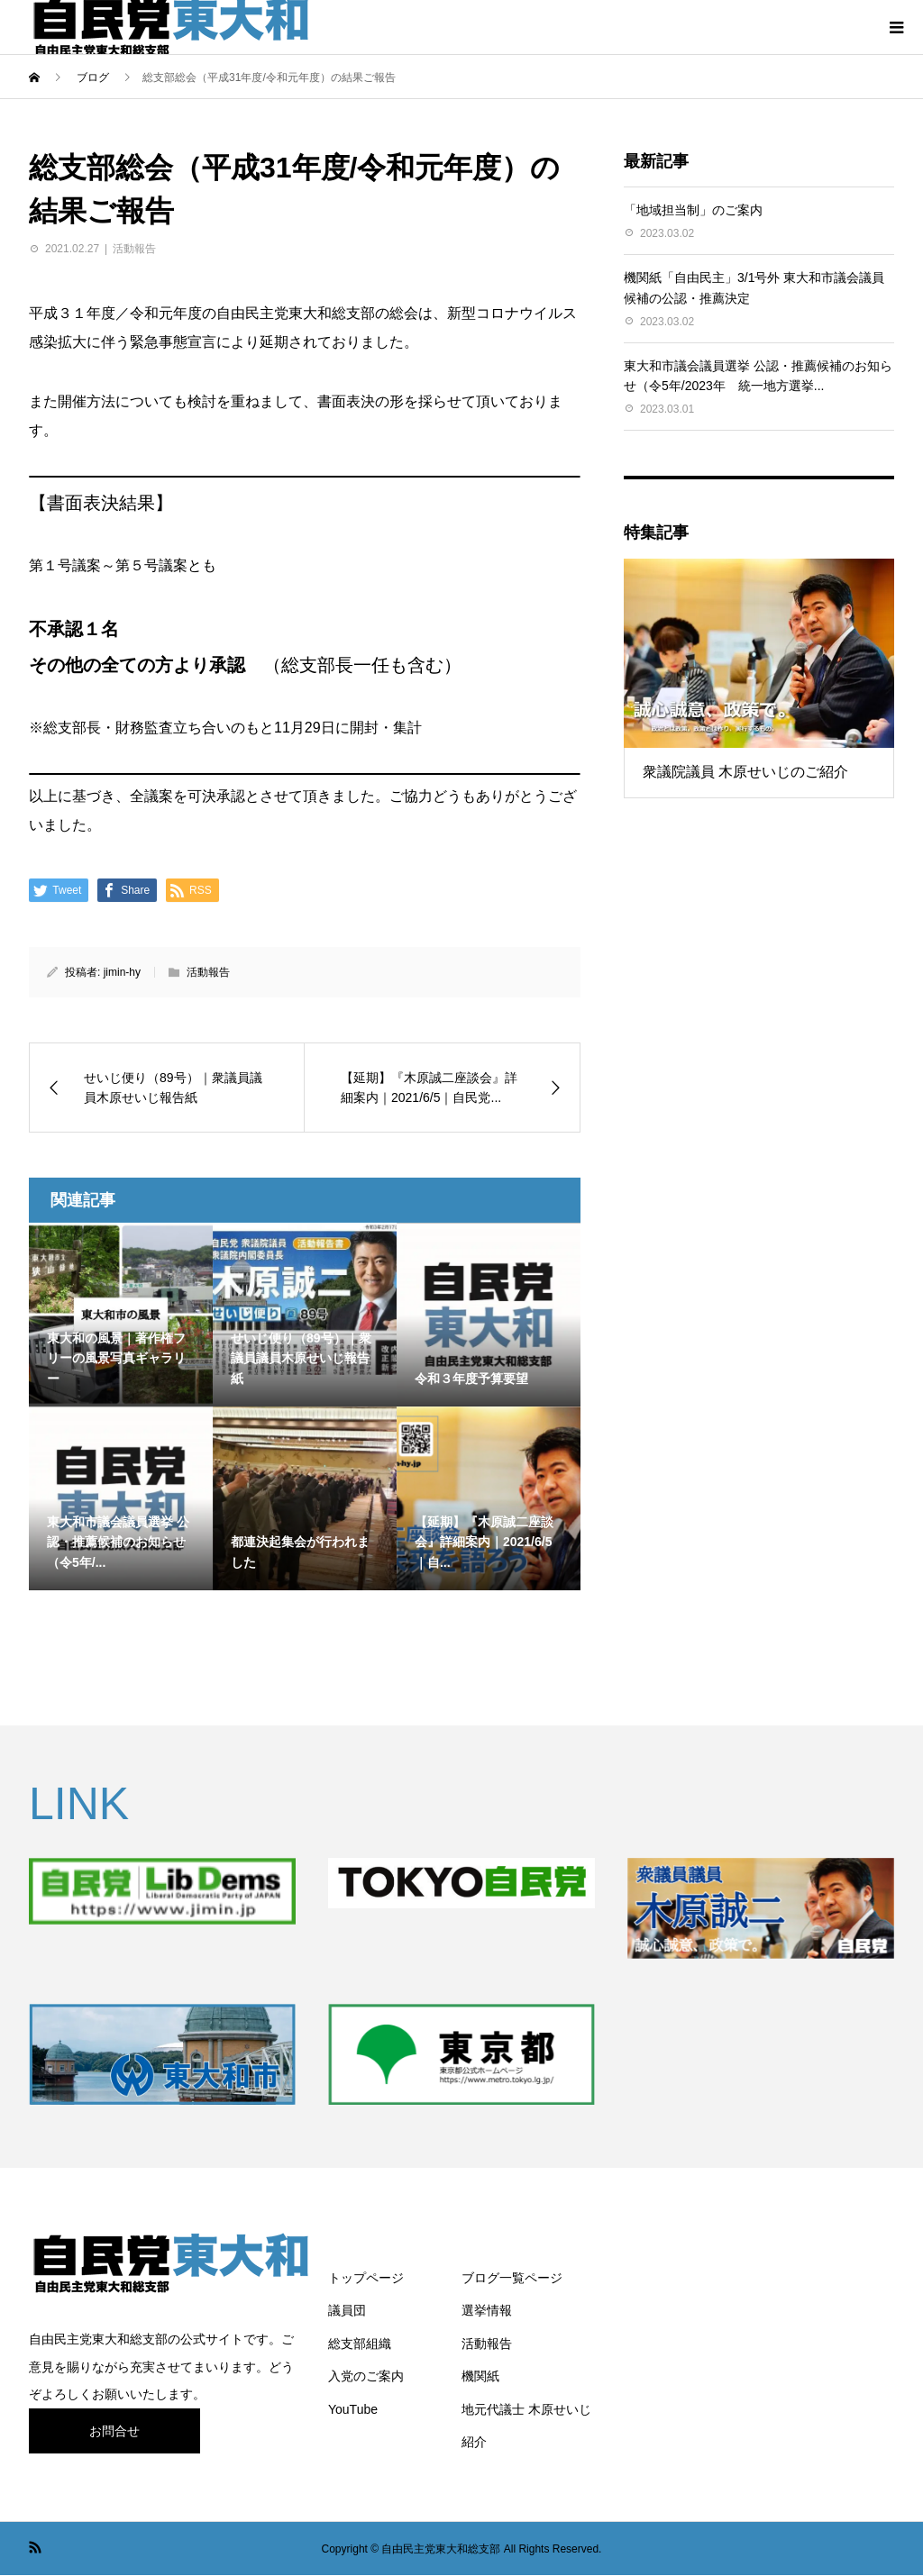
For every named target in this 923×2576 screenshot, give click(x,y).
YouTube (353, 2409)
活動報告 (134, 248)
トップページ (366, 2278)
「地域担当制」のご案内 (693, 210)
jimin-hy (122, 972)
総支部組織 (359, 2343)
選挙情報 (487, 2310)
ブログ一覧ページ (512, 2278)
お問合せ (114, 2431)
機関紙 (480, 2376)
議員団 (347, 2310)
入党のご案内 (366, 2376)
